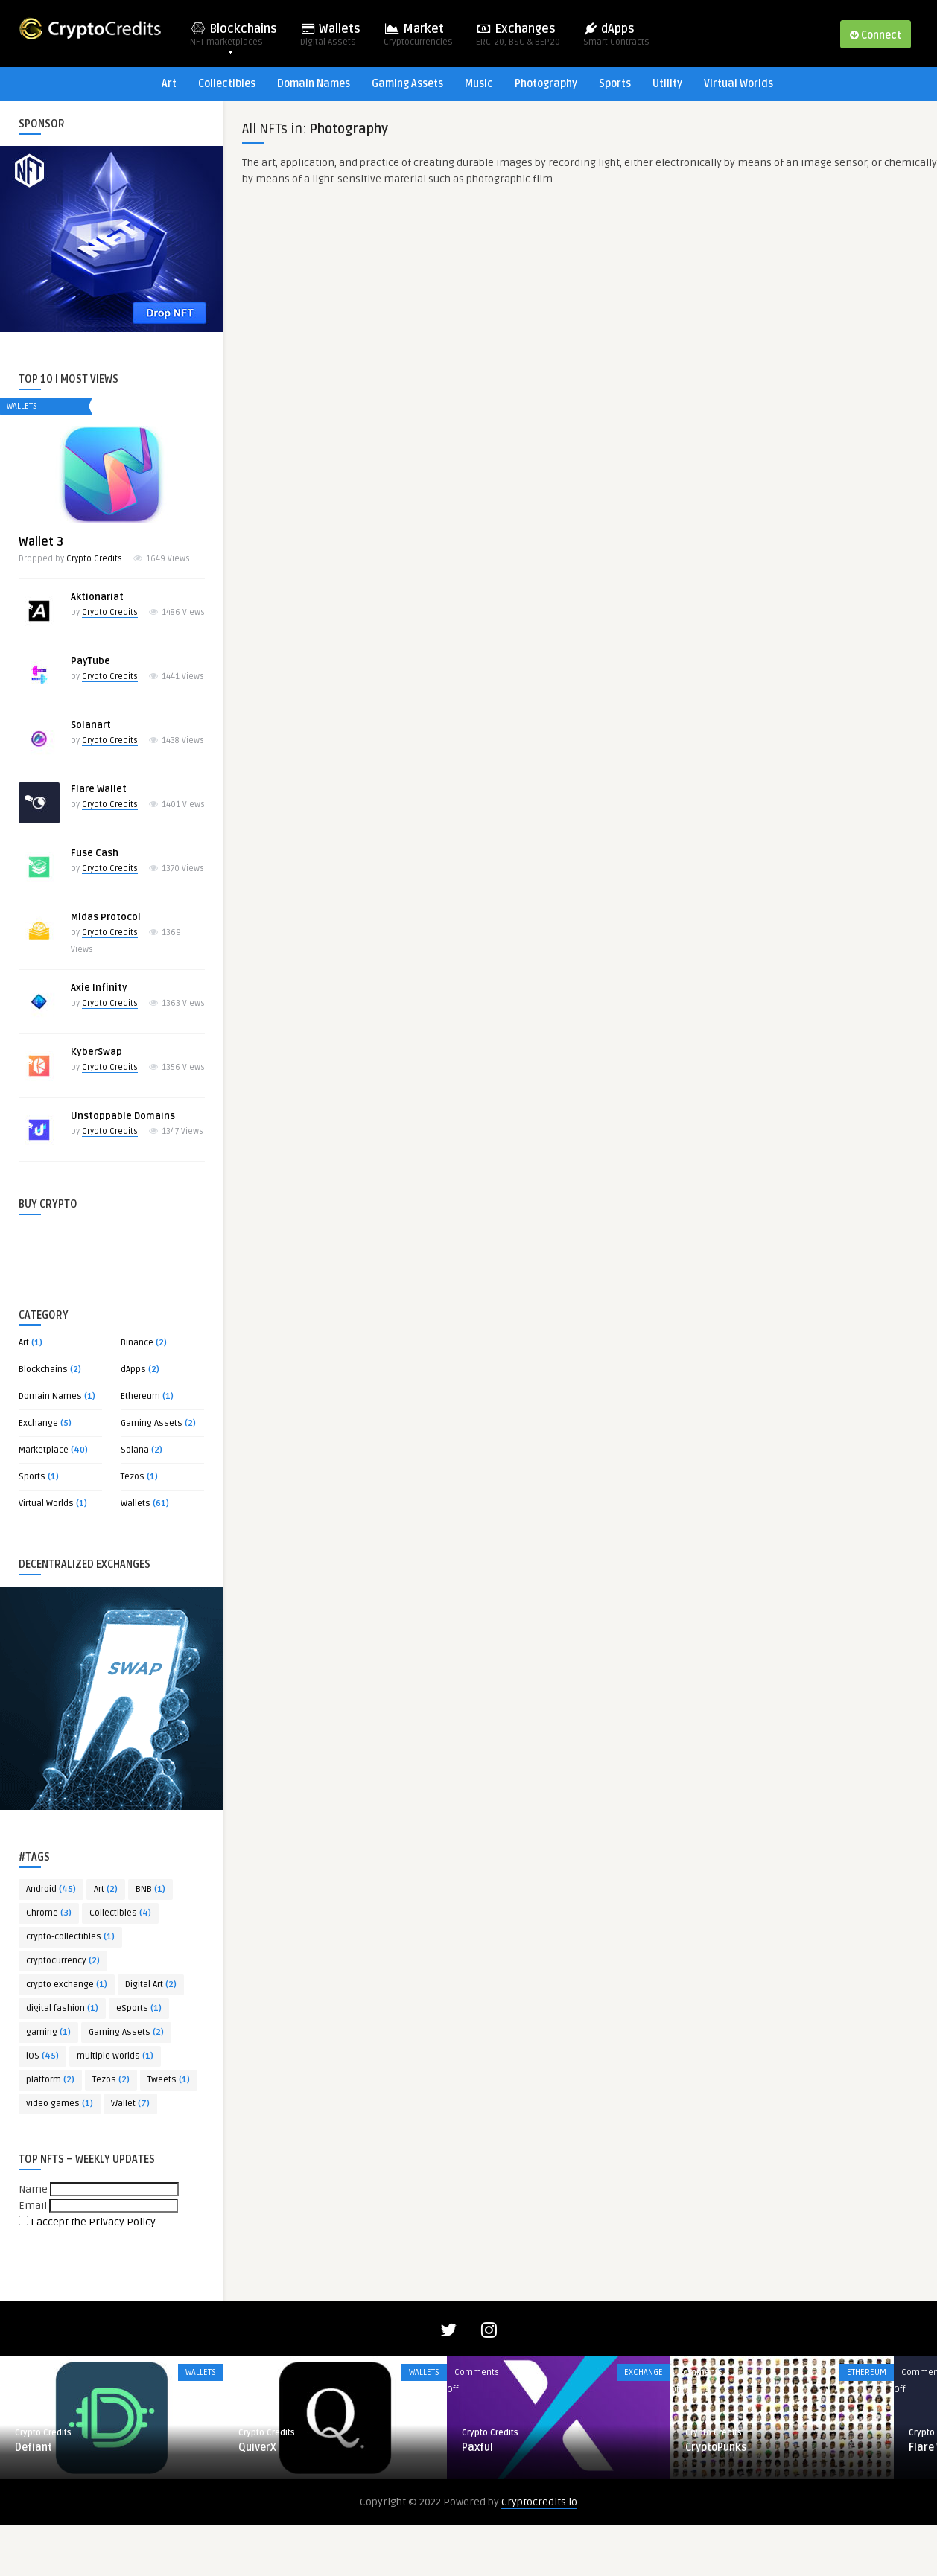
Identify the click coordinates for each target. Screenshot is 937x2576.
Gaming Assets (407, 83)
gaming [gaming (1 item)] (48, 2032)
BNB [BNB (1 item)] (150, 1889)
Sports (615, 83)
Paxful (477, 2498)
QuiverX (257, 2498)
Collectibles (226, 83)
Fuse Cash (94, 853)
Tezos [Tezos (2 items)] (111, 2079)
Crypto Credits (94, 559)
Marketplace (44, 1450)
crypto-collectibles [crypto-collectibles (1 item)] (70, 1936)
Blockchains (233, 39)
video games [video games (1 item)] (59, 2103)
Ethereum (140, 1396)
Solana (135, 1450)
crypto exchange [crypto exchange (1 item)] (66, 1984)
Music (479, 83)
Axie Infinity (99, 988)
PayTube (90, 661)
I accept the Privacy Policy (93, 2222)
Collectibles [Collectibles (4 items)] (120, 1913)
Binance (137, 1342)
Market (418, 39)
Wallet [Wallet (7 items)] (130, 2103)
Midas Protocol (106, 917)
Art (169, 83)
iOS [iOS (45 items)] (42, 2056)
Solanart (91, 725)
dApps (616, 39)
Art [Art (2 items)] (106, 1889)
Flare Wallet (99, 789)
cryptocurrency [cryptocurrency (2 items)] (63, 1960)
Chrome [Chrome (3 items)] (49, 1913)
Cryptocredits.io (539, 2552)
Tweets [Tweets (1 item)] (168, 2079)
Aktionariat (97, 597)
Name (33, 2189)
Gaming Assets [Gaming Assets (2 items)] (126, 2032)
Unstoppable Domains (123, 1116)
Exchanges (518, 39)
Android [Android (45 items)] (51, 1889)
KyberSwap (96, 1052)
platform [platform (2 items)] (50, 2079)
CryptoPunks (715, 2498)
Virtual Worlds (738, 83)
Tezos (132, 1476)
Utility (667, 83)
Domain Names (313, 83)
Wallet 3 (41, 542)
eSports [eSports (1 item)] (139, 2008)
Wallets (330, 39)
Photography (546, 83)
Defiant (33, 2498)
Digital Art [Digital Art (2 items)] (151, 1984)
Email (33, 2205)
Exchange (38, 1423)
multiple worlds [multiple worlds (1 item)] (115, 2056)
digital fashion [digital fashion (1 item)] (62, 2008)
